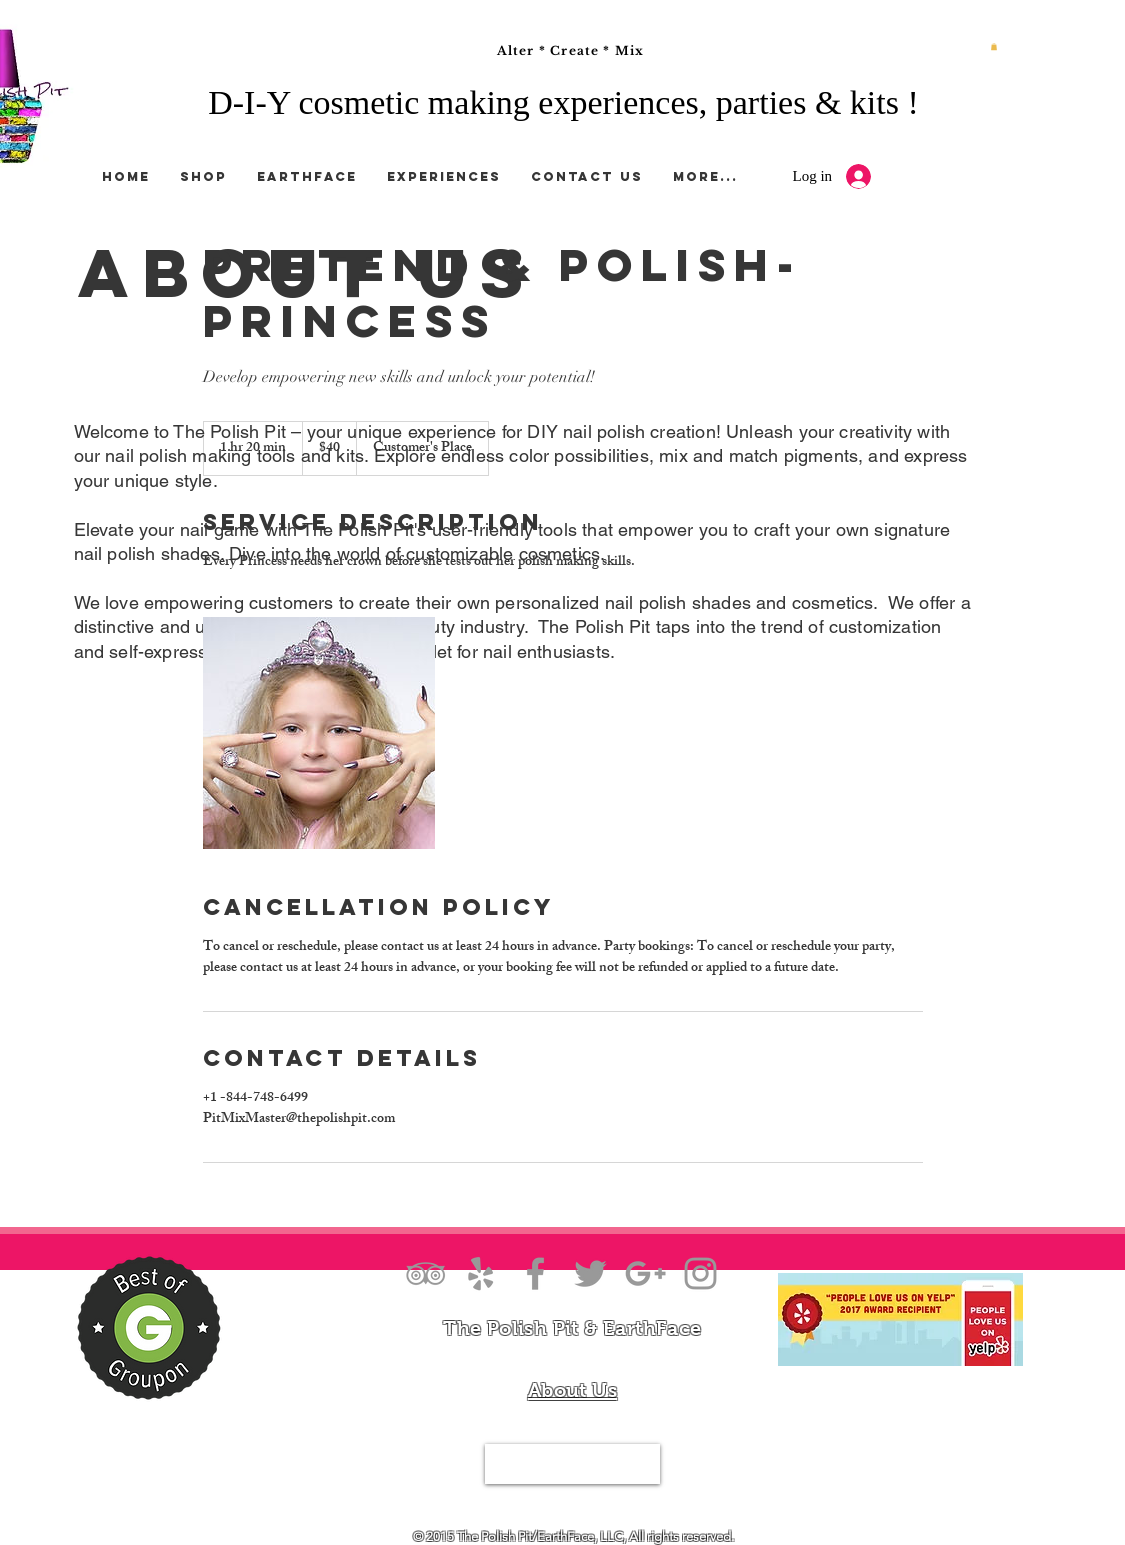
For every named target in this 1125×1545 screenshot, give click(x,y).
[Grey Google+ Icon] (645, 1273)
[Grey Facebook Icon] (535, 1273)
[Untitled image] (319, 733)
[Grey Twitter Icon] (590, 1273)
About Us (572, 1390)
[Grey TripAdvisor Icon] (425, 1273)
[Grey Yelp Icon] (480, 1273)
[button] (994, 46)
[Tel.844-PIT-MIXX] (572, 1464)
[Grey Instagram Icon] (700, 1273)
